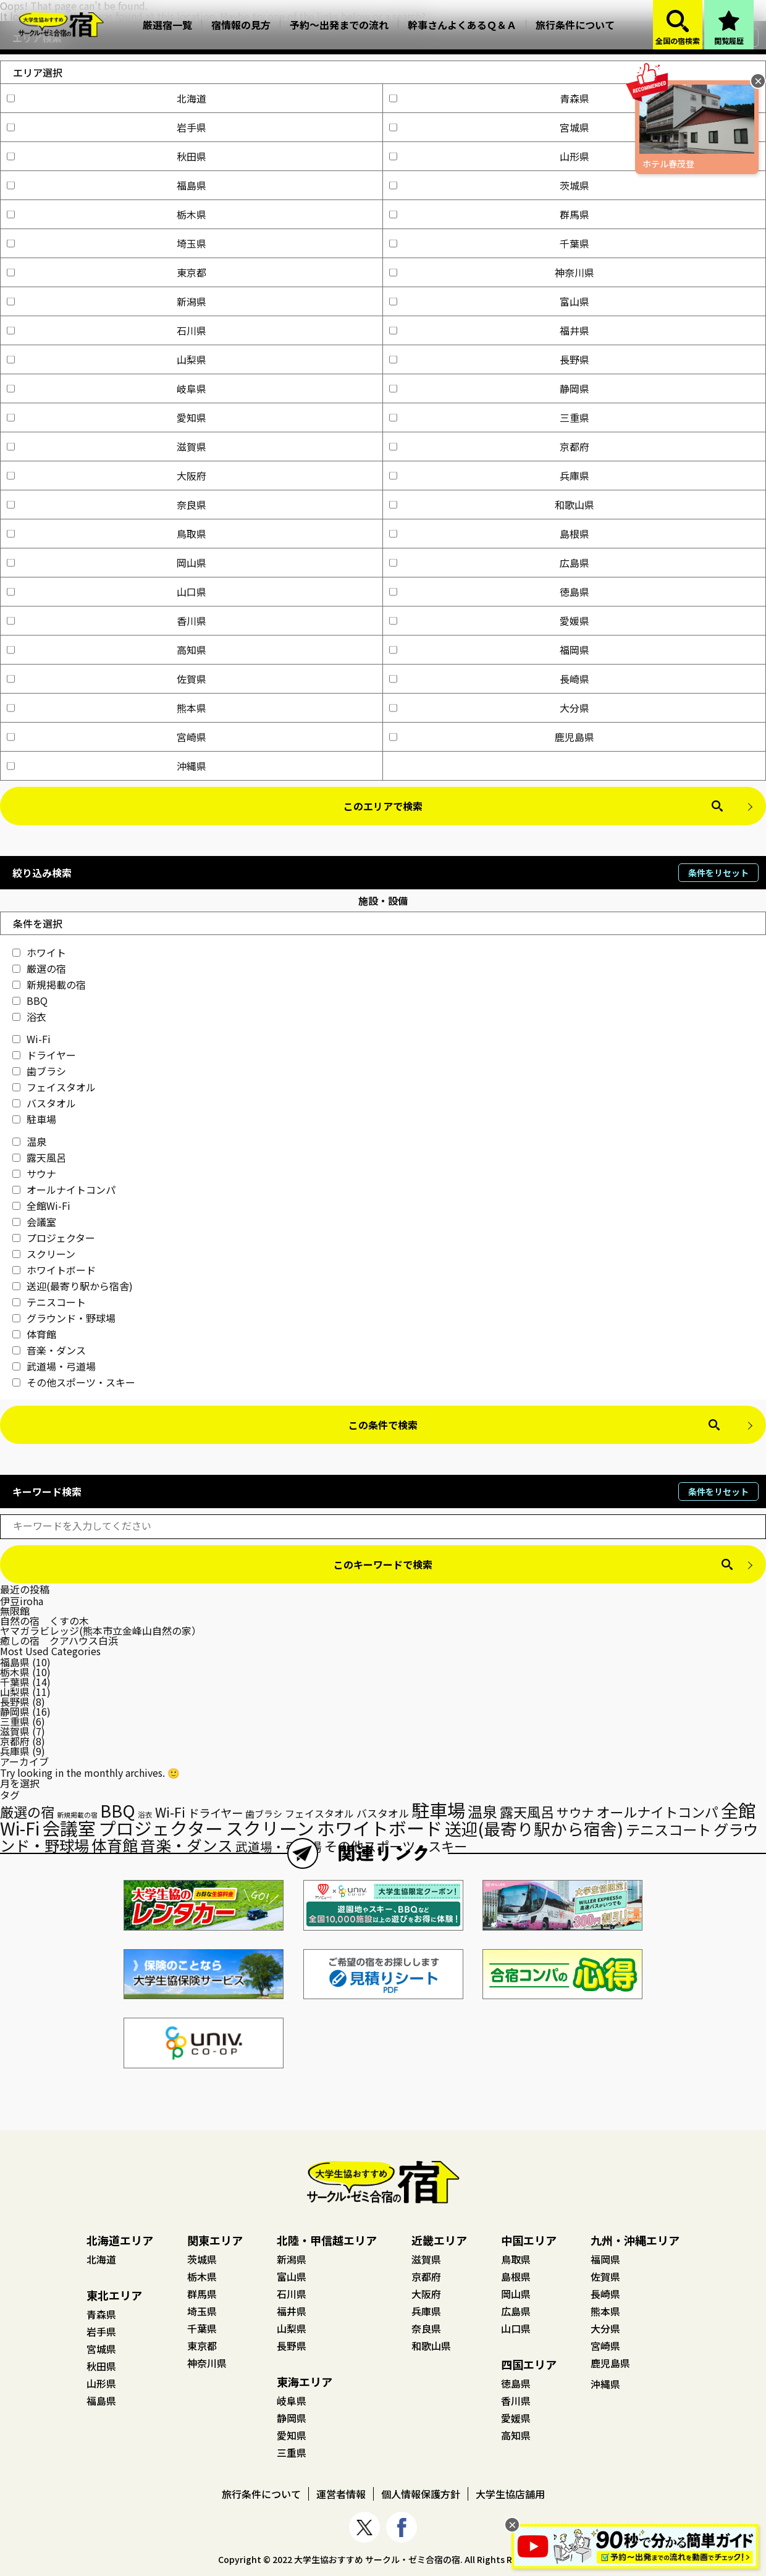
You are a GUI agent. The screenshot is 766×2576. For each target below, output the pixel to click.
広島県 (489, 562)
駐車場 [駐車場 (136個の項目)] (438, 1810)
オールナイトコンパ (64, 1189)
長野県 (489, 359)
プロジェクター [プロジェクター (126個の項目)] (160, 1827)
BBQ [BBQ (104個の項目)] (117, 1810)
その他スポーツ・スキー (73, 1382)
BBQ (30, 1000)
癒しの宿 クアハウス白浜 (59, 1640)
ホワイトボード (54, 1270)
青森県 (489, 98)
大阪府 (106, 475)
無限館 (15, 1610)
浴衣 (29, 1017)
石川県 (106, 330)
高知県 (106, 649)
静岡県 (489, 388)
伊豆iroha (21, 1600)
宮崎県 (106, 736)
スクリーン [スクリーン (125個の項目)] (269, 1827)
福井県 (489, 330)
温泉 (29, 1141)
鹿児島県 (491, 736)
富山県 (489, 301)
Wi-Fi (31, 1039)
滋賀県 (106, 446)
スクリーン (43, 1254)
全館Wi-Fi (41, 1205)
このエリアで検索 (383, 806)
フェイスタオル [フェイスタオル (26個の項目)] (319, 1813)
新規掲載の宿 (49, 984)
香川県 (106, 620)
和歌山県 (491, 504)
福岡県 (489, 649)
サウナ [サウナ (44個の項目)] (575, 1812)
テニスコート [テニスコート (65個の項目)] (668, 1829)
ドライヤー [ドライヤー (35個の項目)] (215, 1813)
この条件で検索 (383, 1424)
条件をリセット (718, 872)
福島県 (106, 185)
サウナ (34, 1173)
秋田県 (106, 156)
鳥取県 (106, 533)
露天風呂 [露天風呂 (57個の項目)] (527, 1811)
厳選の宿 (39, 968)
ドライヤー (44, 1055)
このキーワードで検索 (383, 1564)
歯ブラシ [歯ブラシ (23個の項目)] (263, 1813)
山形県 (489, 156)
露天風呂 (39, 1157)
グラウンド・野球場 (64, 1318)
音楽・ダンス (49, 1350)
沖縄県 (106, 765)
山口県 (106, 591)
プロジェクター (53, 1238)
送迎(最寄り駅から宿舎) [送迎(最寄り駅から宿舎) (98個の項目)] (534, 1828)
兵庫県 (489, 475)
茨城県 (489, 185)
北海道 (106, 98)
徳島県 (489, 591)
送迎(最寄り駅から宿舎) (72, 1286)
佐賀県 (106, 678)
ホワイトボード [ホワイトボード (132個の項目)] (379, 1827)
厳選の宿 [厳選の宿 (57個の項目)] (27, 1811)
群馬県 (489, 214)
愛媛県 (489, 620)
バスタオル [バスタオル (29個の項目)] (382, 1813)
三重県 (489, 417)
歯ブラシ (39, 1071)
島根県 (489, 533)
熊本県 (106, 707)
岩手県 (106, 127)
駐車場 (34, 1119)
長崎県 (489, 678)
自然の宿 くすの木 (44, 1620)
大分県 (489, 707)
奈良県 (106, 504)
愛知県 (106, 417)
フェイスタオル (54, 1087)
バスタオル (44, 1103)
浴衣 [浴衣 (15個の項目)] (145, 1814)
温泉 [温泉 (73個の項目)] (482, 1811)
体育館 (34, 1334)
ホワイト (39, 952)
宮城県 (489, 127)
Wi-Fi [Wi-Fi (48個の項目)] (170, 1812)
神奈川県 (491, 272)
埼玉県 (106, 243)
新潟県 (106, 301)
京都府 (489, 446)
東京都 (106, 272)
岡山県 (106, 562)
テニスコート (49, 1302)
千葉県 (489, 243)
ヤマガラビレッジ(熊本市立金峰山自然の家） (100, 1630)
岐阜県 (106, 388)
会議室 (34, 1222)
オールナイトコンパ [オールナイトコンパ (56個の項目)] (657, 1811)
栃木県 (106, 214)
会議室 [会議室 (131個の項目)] (69, 1827)
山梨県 (106, 359)
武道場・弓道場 (54, 1366)
